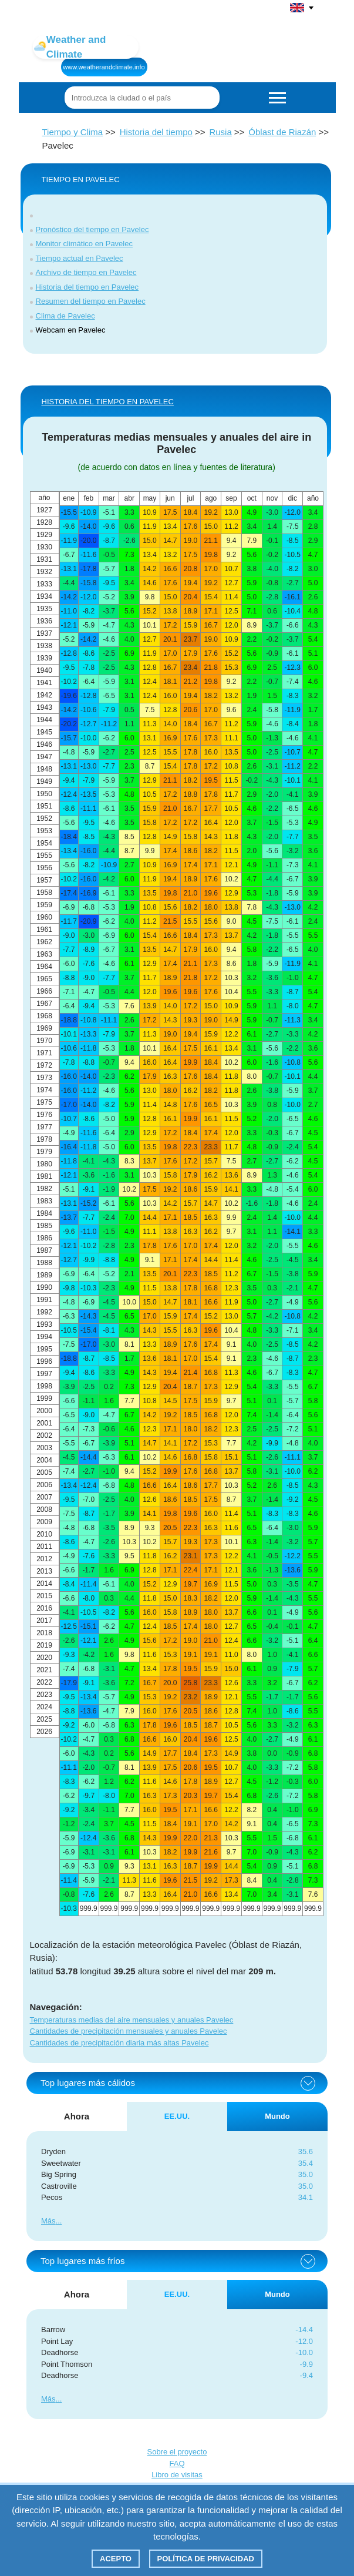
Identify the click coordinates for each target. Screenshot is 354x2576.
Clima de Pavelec (65, 315)
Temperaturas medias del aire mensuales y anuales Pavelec (132, 2019)
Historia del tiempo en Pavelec (87, 287)
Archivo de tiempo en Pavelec (86, 272)
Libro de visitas (177, 2474)
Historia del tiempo (156, 132)
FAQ (176, 2463)
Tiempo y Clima (72, 132)
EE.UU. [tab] (177, 2116)
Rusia (220, 132)
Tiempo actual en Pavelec (79, 258)
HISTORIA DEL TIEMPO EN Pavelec (108, 401)
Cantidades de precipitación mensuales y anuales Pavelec (128, 2031)
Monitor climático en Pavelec (84, 243)
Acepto (116, 2558)
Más (48, 2220)
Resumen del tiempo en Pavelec (91, 301)
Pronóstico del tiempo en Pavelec (92, 229)
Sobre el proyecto (177, 2451)
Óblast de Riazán (282, 132)
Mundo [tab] (277, 2116)
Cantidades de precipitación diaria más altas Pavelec (119, 2042)
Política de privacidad (205, 2558)
